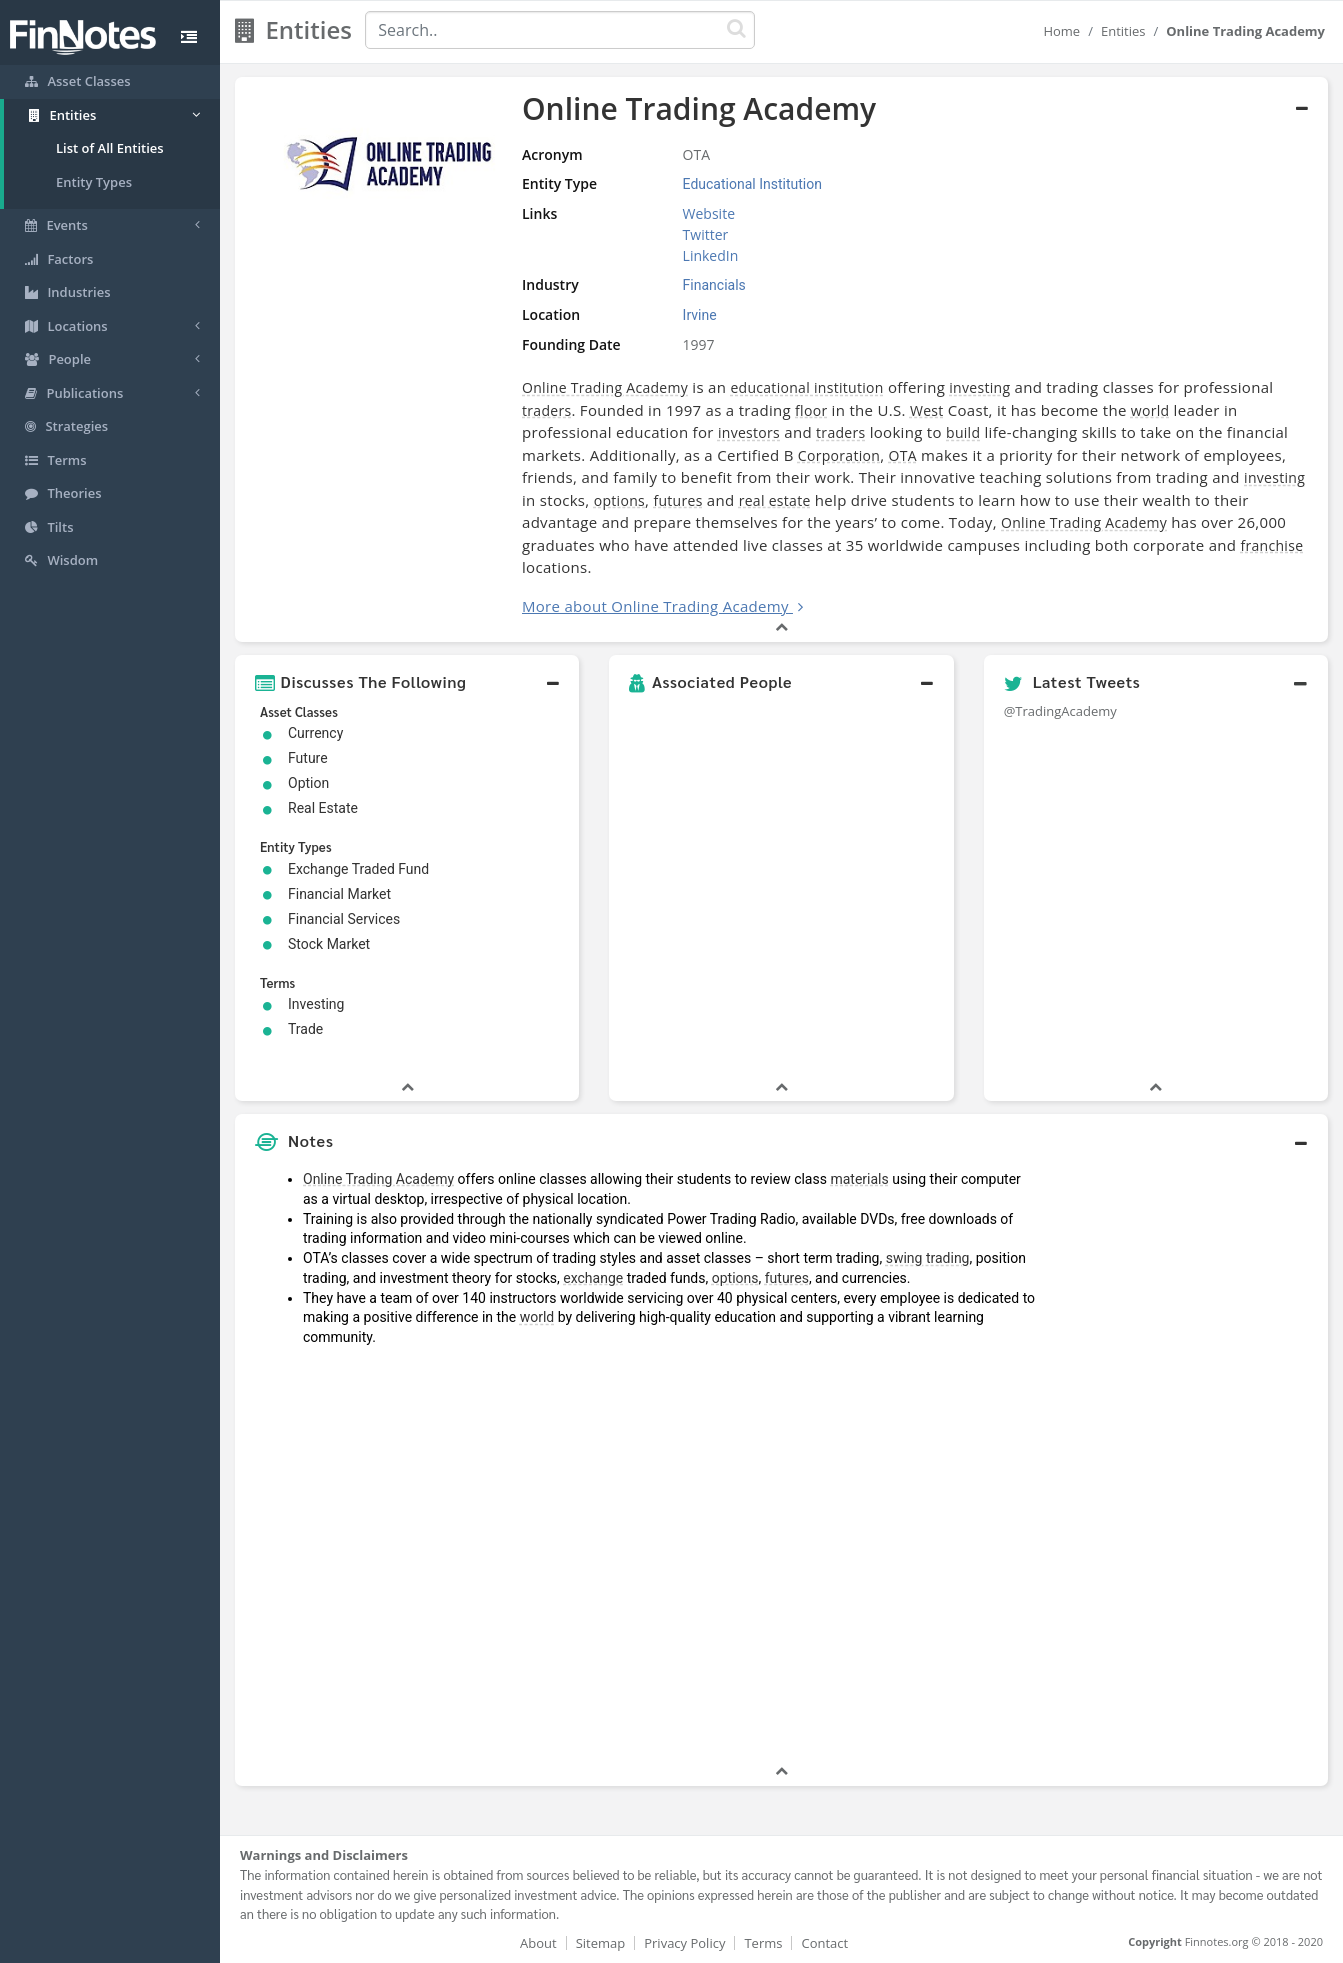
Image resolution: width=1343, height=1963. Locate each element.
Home (1061, 31)
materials (859, 1179)
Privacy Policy (684, 1943)
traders (546, 410)
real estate (775, 500)
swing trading (928, 1258)
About (538, 1943)
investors (749, 432)
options (619, 500)
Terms (763, 1943)
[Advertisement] (1187, 1461)
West (927, 410)
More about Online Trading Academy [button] (655, 606)
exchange (593, 1278)
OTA (903, 455)
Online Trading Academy (605, 387)
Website (709, 213)
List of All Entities (110, 148)
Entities (1123, 31)
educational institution (806, 387)
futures (677, 500)
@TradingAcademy (1060, 711)
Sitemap (601, 1943)
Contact (824, 1943)
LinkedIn (711, 255)
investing (979, 387)
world (1150, 410)
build (963, 432)
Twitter (706, 234)
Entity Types (94, 182)
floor (811, 410)
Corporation (839, 455)
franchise (1271, 545)
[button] (407, 682)
